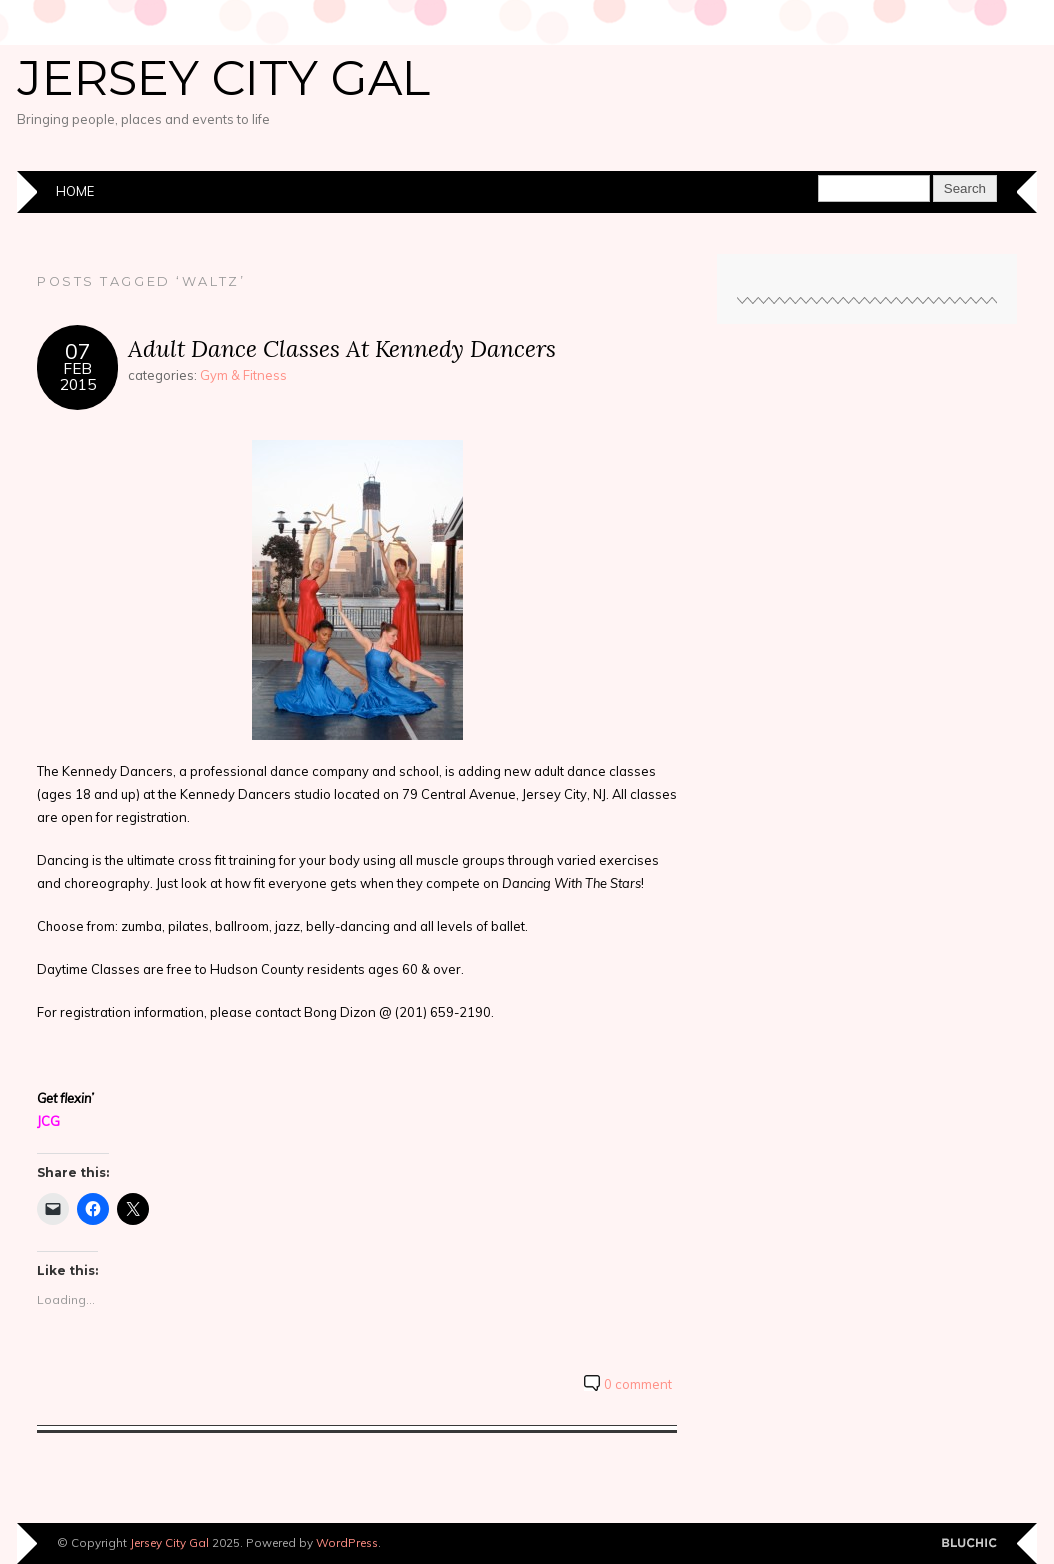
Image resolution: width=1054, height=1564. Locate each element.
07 (78, 350)
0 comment (638, 1384)
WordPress (347, 1542)
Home (75, 191)
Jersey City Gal (223, 78)
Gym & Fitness (243, 375)
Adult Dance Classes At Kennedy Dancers (342, 348)
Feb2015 (78, 376)
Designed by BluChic (969, 1543)
